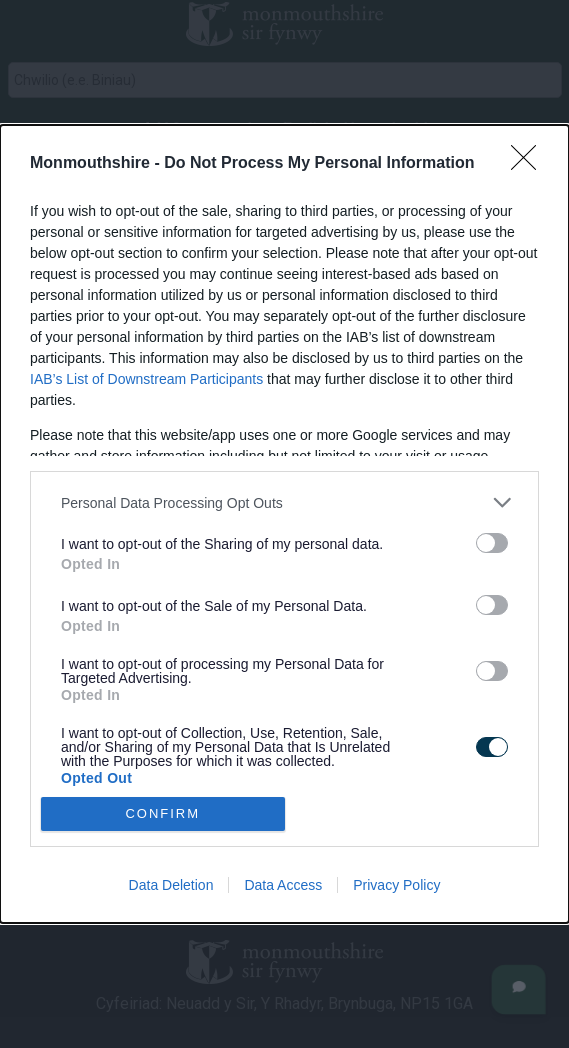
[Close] (530, 164)
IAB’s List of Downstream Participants (146, 379)
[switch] (492, 543)
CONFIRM (162, 812)
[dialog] (284, 523)
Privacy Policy (396, 885)
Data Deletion (171, 885)
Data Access (283, 885)
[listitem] (284, 502)
